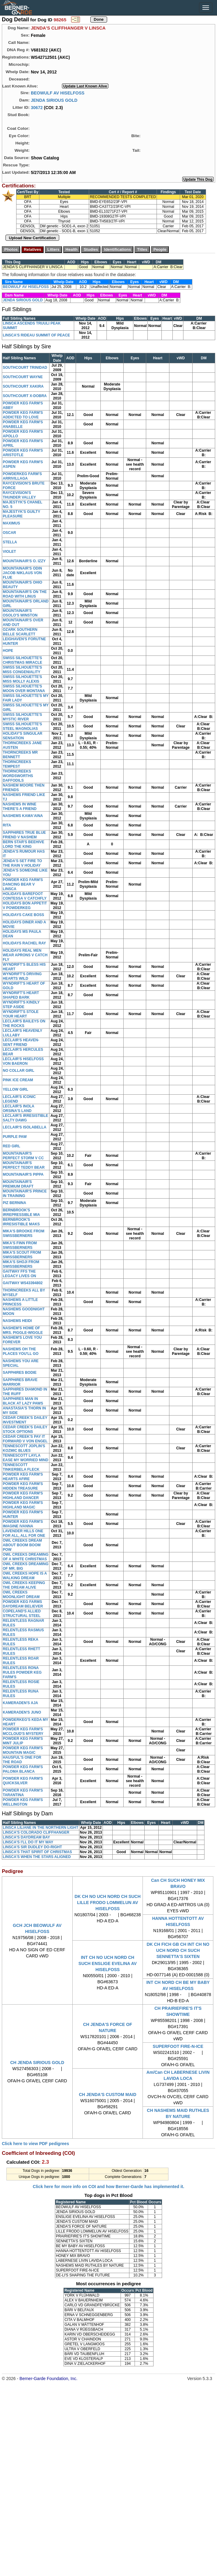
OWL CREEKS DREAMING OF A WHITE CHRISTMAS (26, 1556)
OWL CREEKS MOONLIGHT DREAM (21, 1594)
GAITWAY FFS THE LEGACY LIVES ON (19, 1273)
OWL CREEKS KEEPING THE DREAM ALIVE (24, 1585)
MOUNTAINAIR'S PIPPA (23, 1174)
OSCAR (9, 533)
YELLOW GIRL (15, 1089)
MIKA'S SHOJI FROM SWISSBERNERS (21, 1264)
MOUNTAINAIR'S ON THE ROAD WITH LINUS (25, 594)
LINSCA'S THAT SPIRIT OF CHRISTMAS (37, 1852)
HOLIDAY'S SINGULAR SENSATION (22, 735)
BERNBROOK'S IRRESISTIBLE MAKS (21, 1221)
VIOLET (9, 551)
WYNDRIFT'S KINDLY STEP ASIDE (21, 1004)
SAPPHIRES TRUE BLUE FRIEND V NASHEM (24, 834)
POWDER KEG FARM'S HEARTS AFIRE (23, 1476)
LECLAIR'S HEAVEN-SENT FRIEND (21, 1042)
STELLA (10, 542)
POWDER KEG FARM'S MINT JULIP (23, 1740)
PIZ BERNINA (14, 1203)
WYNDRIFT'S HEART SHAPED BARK (21, 995)
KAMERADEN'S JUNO (22, 1712)
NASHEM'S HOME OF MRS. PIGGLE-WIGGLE (23, 1330)
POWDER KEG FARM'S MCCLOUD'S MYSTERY (23, 1731)
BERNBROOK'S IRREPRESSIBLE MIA (21, 1212)
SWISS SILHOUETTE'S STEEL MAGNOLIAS (22, 726)
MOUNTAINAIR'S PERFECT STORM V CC (23, 1155)
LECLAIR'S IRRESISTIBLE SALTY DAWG (25, 1118)
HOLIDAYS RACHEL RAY (24, 943)
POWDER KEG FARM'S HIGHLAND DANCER (23, 1495)
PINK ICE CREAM (18, 1080)
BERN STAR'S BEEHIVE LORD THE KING (23, 844)
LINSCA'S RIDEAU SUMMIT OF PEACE (36, 335)
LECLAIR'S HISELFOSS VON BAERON (23, 1061)
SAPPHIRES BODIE (20, 1372)
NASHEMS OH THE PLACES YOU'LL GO (20, 1351)
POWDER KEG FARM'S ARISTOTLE (23, 452)
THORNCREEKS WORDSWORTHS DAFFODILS (18, 776)
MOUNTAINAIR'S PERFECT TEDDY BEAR (24, 1165)
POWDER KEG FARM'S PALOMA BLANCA (23, 1769)
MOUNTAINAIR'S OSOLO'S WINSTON (20, 613)
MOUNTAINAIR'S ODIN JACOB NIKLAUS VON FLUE (22, 573)
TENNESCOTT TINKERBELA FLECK (21, 1467)
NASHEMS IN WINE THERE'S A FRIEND (20, 806)
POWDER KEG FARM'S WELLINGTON (23, 1802)
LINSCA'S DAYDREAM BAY (26, 1837)
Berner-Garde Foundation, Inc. (49, 2378)
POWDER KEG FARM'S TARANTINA (23, 1792)
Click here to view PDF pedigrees (35, 2143)
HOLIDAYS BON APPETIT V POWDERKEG (25, 905)
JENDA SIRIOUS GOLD (54, 100)
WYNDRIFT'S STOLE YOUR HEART (20, 1014)
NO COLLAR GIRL (18, 1070)
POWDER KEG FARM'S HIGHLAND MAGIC (23, 1505)
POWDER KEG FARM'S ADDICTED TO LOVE (23, 414)
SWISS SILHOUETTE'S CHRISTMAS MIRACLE (22, 660)
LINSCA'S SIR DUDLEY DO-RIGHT (32, 1847)
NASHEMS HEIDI (17, 1321)
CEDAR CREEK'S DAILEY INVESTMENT (25, 1420)
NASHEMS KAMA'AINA (23, 816)
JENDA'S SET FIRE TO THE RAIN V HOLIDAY (22, 863)
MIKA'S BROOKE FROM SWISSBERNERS (23, 1233)
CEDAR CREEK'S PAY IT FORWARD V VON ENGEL (25, 1438)
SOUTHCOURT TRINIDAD (25, 367)
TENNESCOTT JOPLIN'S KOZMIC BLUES (24, 1448)
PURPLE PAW (15, 1137)
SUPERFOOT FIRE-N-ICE (178, 2046)
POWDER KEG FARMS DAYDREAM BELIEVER (23, 1604)
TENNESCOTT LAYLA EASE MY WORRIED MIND (25, 1457)
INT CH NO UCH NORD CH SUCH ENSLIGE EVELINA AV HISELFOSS (107, 1963)
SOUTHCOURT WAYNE (23, 377)
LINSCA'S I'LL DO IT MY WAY (28, 1842)
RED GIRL (11, 1146)
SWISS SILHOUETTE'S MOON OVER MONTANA (24, 688)
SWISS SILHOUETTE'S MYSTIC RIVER (22, 716)
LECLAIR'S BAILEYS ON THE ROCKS (24, 1023)
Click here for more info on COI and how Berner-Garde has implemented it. (108, 2186)
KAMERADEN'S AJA (20, 1703)
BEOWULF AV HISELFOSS (58, 92)
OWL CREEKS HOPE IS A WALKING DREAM (25, 1575)
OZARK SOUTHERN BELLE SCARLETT (20, 631)
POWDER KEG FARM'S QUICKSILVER (23, 1780)
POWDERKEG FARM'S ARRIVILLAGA (22, 476)
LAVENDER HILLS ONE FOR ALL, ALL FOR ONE (24, 1533)
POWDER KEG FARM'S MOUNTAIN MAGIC (23, 1750)
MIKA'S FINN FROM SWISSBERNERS (20, 1245)
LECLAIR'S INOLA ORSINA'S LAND (18, 1108)
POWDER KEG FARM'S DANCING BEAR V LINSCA (23, 884)
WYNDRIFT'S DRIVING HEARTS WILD (22, 976)
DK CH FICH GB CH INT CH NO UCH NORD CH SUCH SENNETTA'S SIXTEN (177, 1950)
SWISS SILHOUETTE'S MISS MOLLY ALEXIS (22, 679)
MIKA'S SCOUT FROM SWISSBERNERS (22, 1254)
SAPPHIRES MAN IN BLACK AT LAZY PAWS (23, 1401)
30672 (37, 107)
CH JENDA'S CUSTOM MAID (107, 2094)
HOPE (8, 650)
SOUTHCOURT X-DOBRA (25, 396)
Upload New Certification (32, 238)
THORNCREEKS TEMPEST (17, 764)
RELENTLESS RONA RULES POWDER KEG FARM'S (22, 1672)
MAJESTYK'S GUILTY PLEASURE (21, 514)
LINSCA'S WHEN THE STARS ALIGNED (37, 1857)
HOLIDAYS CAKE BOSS (23, 915)
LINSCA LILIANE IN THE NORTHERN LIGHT (40, 1827)
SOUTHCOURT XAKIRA (23, 386)
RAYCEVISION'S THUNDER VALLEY (19, 495)
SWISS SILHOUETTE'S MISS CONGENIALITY (22, 669)
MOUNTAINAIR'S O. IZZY (24, 561)
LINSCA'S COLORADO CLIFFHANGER (36, 1832)
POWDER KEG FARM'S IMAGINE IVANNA (23, 1523)
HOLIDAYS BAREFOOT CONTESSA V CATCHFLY (25, 896)
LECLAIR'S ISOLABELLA (24, 1127)
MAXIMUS (11, 523)
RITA (7, 825)
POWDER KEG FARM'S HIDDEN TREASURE (23, 1486)
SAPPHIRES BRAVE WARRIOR (20, 1382)
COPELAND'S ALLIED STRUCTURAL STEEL (22, 1613)
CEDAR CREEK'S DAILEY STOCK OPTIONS (25, 1429)
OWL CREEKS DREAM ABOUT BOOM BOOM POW (22, 1545)
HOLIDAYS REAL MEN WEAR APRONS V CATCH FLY (25, 955)
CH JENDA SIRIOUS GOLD (37, 2062)
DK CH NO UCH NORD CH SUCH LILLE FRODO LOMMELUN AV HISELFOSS (107, 1902)
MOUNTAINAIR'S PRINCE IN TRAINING (25, 1193)
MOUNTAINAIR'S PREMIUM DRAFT (18, 1184)
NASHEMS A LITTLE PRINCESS (20, 1302)
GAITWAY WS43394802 (23, 1283)
